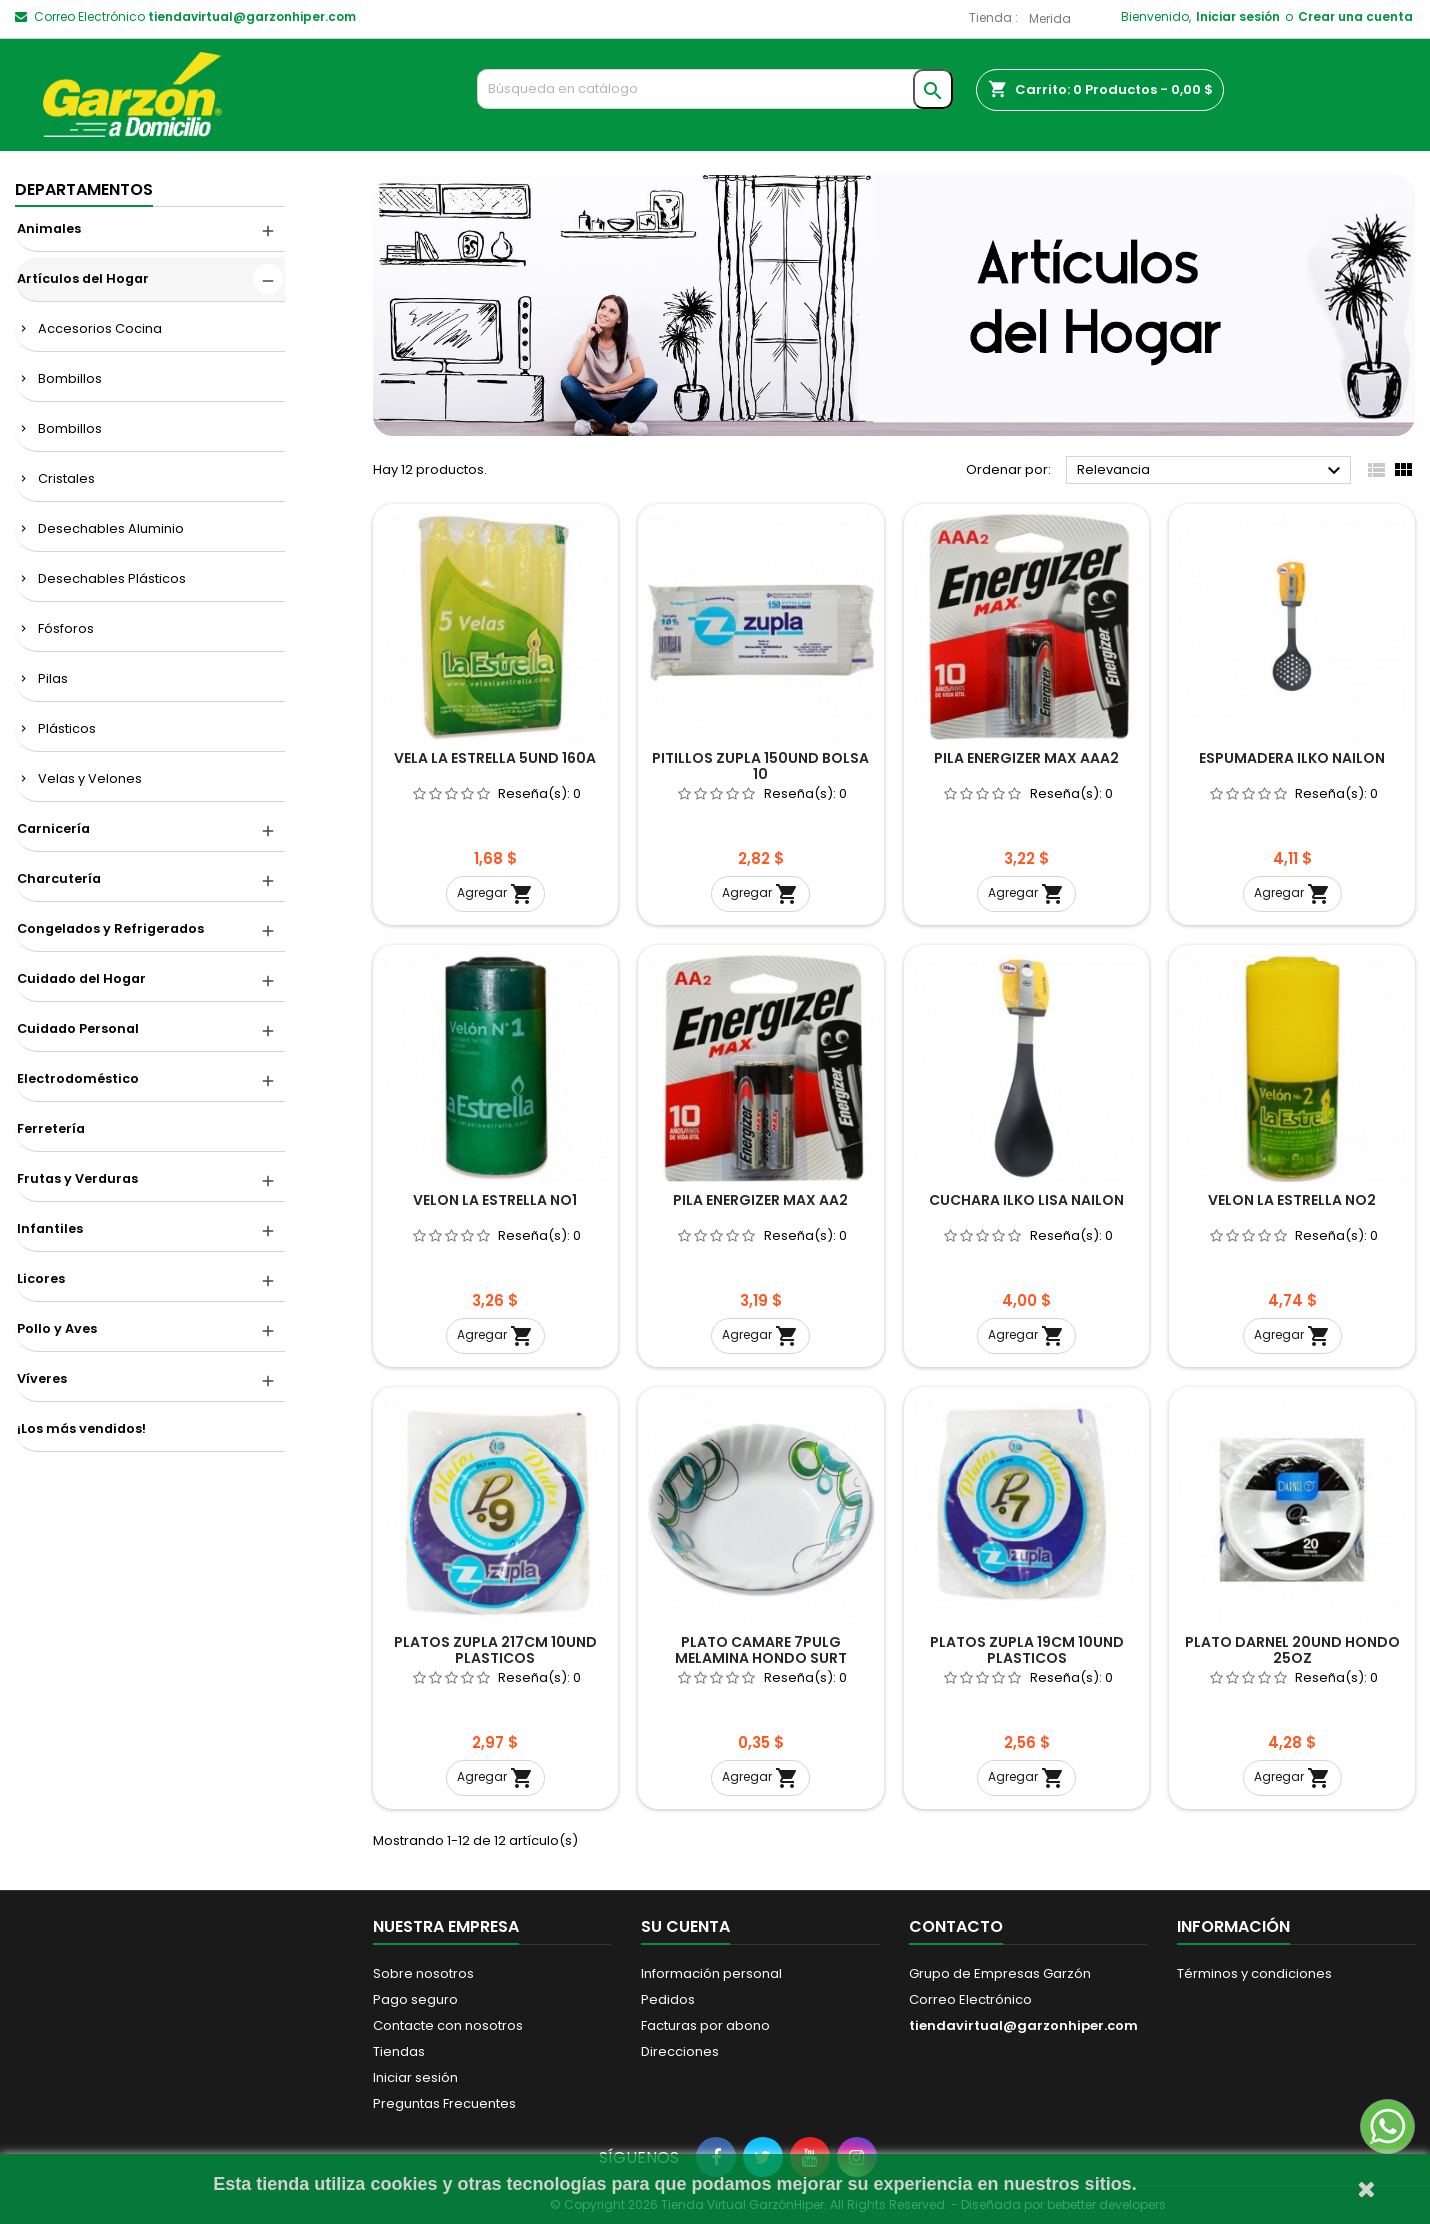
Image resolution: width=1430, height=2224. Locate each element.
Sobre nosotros (423, 1973)
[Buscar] (715, 89)
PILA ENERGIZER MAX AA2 (760, 1200)
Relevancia (1211, 471)
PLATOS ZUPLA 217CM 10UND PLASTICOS (495, 1650)
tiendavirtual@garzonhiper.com (252, 16)
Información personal (711, 1973)
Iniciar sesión (1238, 16)
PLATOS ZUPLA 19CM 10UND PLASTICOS (1027, 1650)
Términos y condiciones (1254, 1973)
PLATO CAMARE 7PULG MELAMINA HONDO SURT (761, 1650)
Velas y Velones (90, 778)
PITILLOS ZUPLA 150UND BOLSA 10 (760, 766)
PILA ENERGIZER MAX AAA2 (1026, 758)
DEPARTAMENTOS (84, 189)
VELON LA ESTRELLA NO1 (495, 1200)
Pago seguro (415, 1999)
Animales (49, 228)
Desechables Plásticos (112, 578)
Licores (41, 1278)
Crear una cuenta (1355, 16)
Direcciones (680, 2051)
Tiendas (399, 2051)
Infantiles (50, 1228)
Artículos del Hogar (83, 278)
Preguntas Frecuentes (444, 2103)
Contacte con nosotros (448, 2025)
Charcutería (59, 878)
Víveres (42, 1378)
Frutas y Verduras (77, 1178)
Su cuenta (685, 1926)
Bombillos (70, 378)
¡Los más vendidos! (81, 1428)
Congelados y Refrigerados (110, 928)
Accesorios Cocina (100, 328)
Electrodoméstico (78, 1078)
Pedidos (668, 1999)
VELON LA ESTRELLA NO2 (1292, 1200)
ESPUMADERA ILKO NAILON (1292, 758)
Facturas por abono (705, 2025)
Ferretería (51, 1128)
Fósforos (66, 628)
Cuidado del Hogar (81, 978)
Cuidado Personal (78, 1028)
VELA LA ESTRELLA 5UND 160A (495, 758)
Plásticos (67, 728)
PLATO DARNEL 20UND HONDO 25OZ (1292, 1650)
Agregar (495, 894)
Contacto (956, 1926)
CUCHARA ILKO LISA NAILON (1026, 1200)
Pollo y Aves (57, 1328)
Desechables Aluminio (111, 528)
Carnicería (53, 828)
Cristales (66, 478)
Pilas (53, 678)
